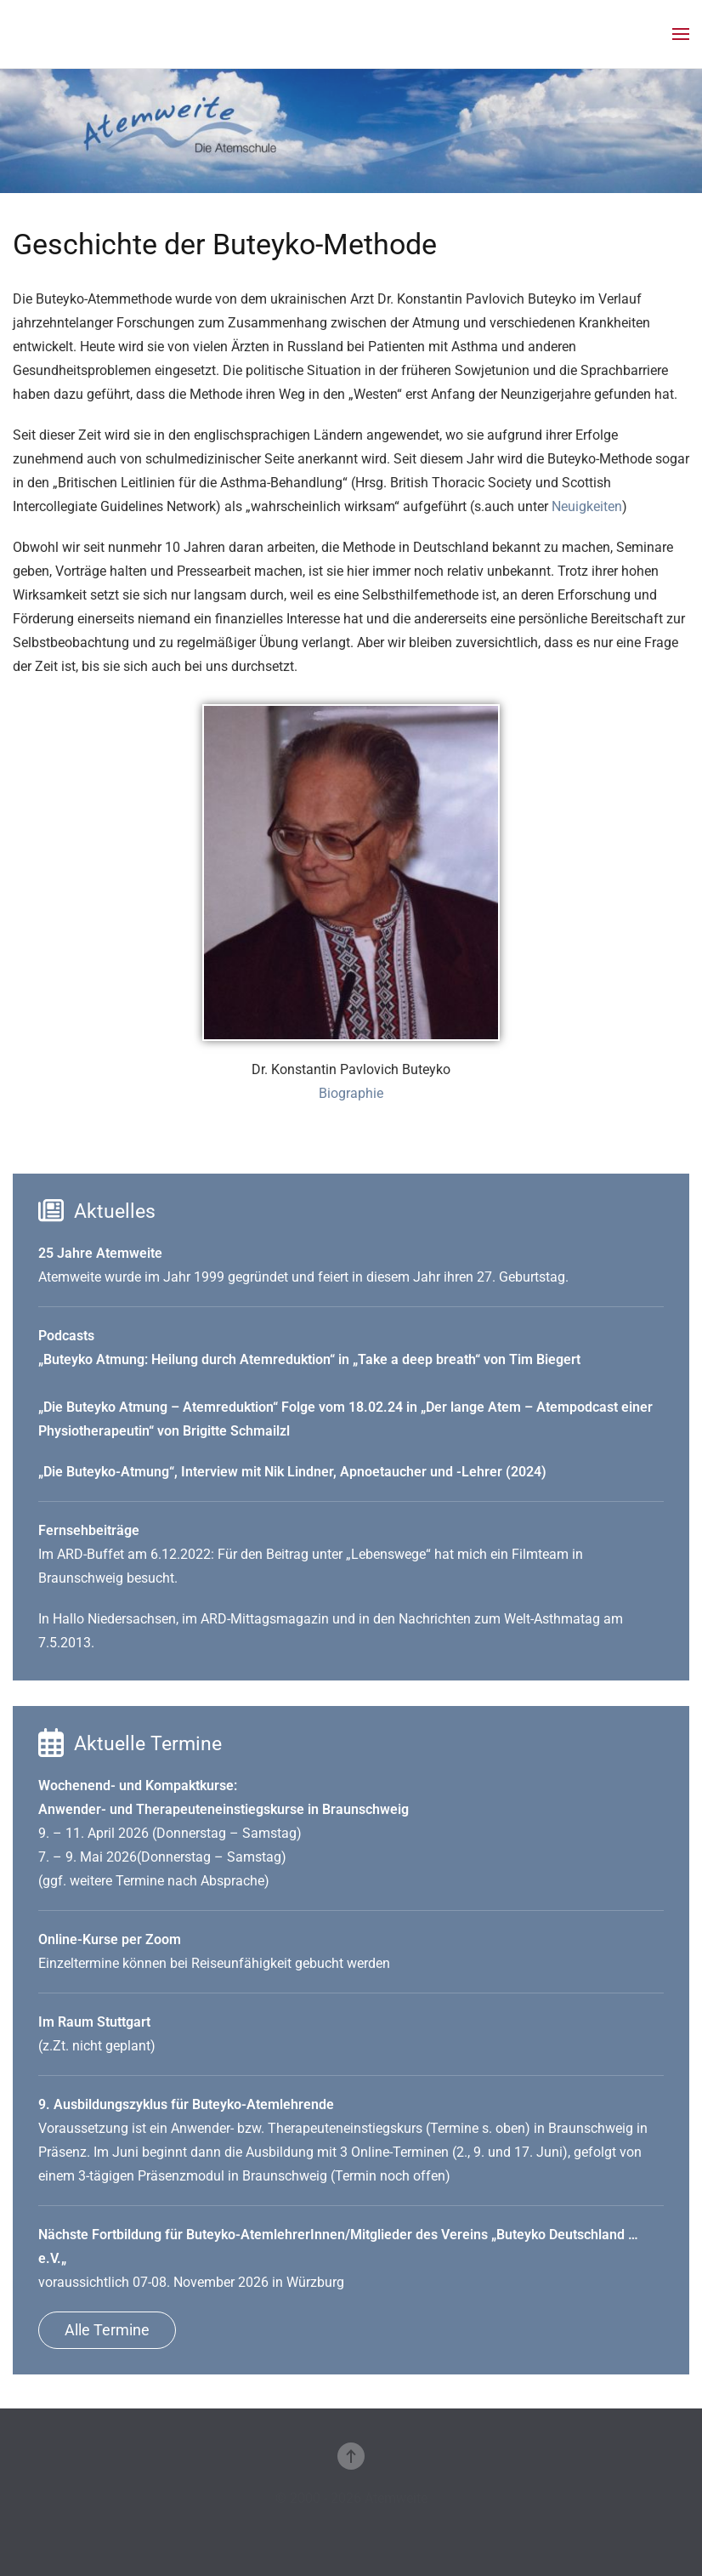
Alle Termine (107, 2330)
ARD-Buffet (90, 1554)
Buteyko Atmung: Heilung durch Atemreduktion (186, 1359)
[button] (680, 34)
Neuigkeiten (587, 506)
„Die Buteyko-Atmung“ (106, 1472)
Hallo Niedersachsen (114, 1619)
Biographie (351, 1093)
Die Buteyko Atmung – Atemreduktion (158, 1407)
